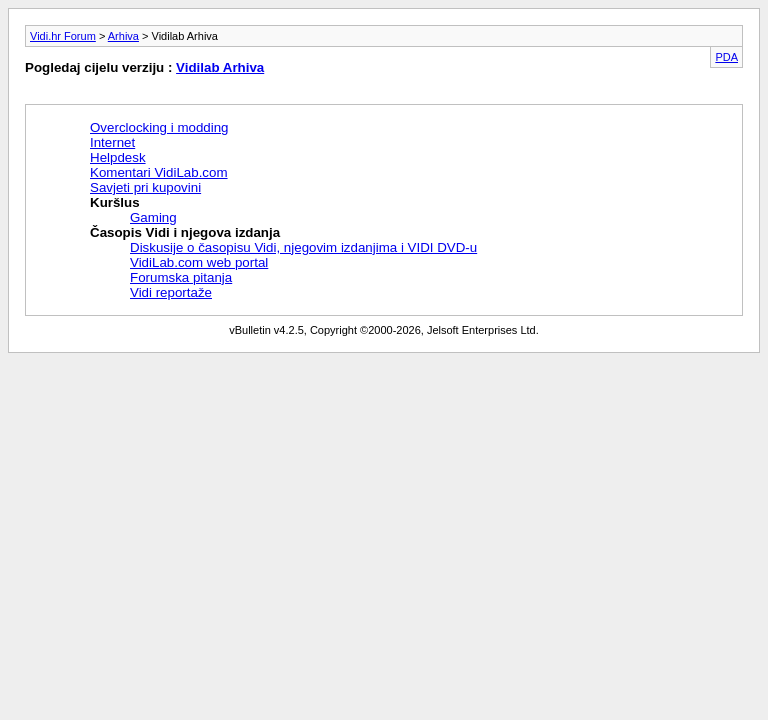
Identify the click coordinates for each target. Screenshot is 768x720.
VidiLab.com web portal (199, 262)
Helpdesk (118, 157)
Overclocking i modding (159, 127)
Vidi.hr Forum (63, 36)
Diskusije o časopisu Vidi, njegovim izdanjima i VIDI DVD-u (303, 247)
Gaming (153, 217)
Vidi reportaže (171, 292)
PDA (726, 57)
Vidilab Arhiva (220, 67)
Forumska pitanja (181, 277)
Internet (112, 142)
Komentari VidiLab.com (159, 172)
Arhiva (123, 36)
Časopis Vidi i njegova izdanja (185, 232)
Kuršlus (115, 202)
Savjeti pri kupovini (145, 187)
